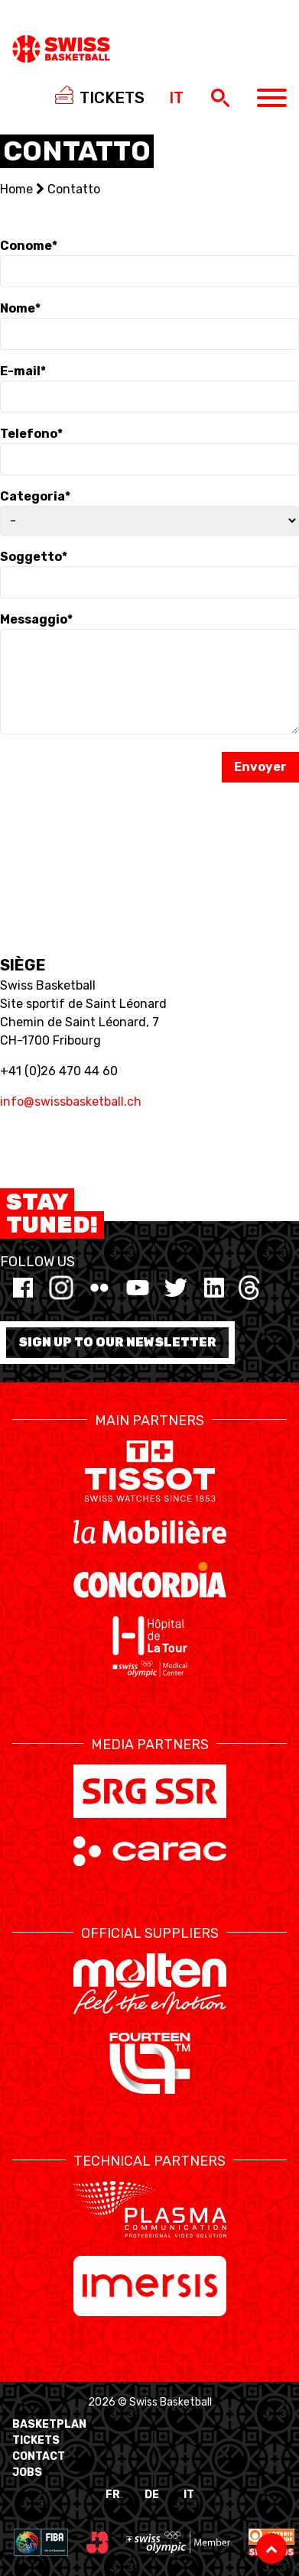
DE (152, 2494)
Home (16, 189)
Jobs (27, 2472)
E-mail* (23, 371)
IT (189, 2494)
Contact (38, 2456)
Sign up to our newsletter (117, 1342)
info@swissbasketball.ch (70, 1101)
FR (113, 2494)
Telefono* (31, 433)
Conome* (28, 245)
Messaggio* (36, 619)
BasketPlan (49, 2424)
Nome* (20, 308)
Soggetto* (33, 556)
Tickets (36, 2440)
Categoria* (35, 496)
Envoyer (260, 767)
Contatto (73, 189)
